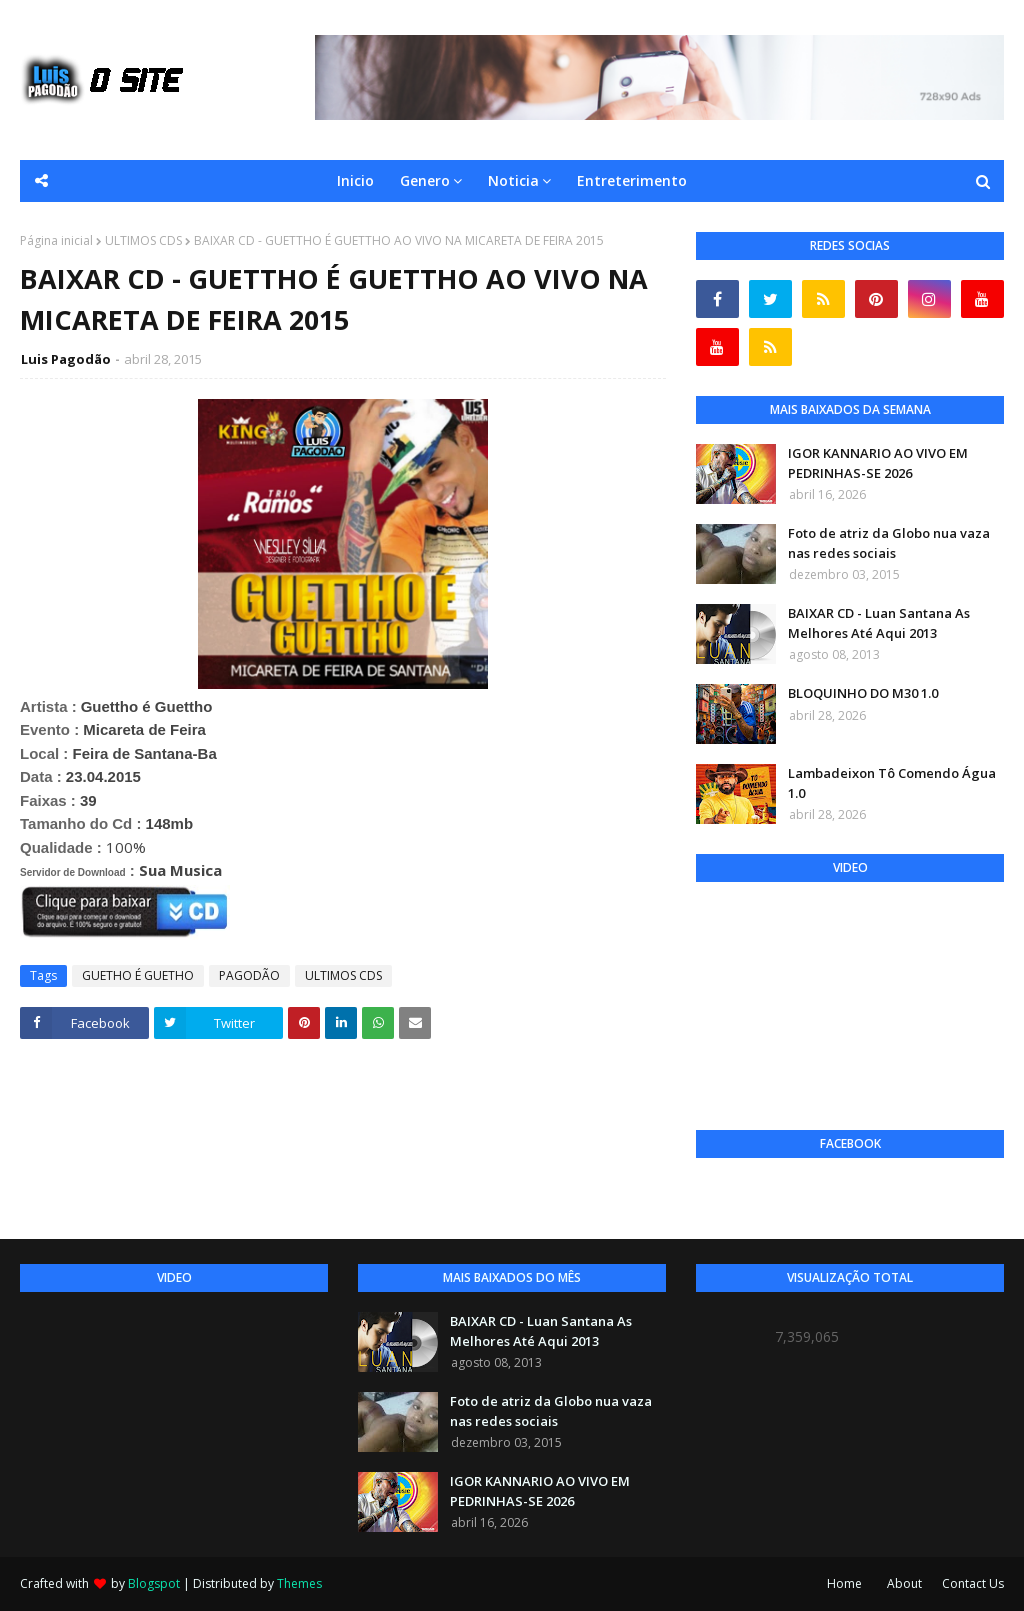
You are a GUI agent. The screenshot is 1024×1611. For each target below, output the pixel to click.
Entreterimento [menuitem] (632, 180)
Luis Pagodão (66, 359)
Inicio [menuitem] (355, 180)
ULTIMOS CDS (143, 240)
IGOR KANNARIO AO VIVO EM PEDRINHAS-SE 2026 (878, 463)
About (904, 1583)
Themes (299, 1583)
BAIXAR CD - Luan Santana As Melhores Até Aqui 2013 (879, 623)
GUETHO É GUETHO (138, 975)
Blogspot (154, 1583)
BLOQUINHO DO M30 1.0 (863, 693)
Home (844, 1583)
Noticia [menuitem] (513, 180)
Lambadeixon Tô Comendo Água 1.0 (892, 783)
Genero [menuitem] (425, 180)
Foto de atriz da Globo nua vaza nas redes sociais (889, 543)
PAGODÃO (249, 975)
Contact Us (973, 1583)
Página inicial (56, 240)
